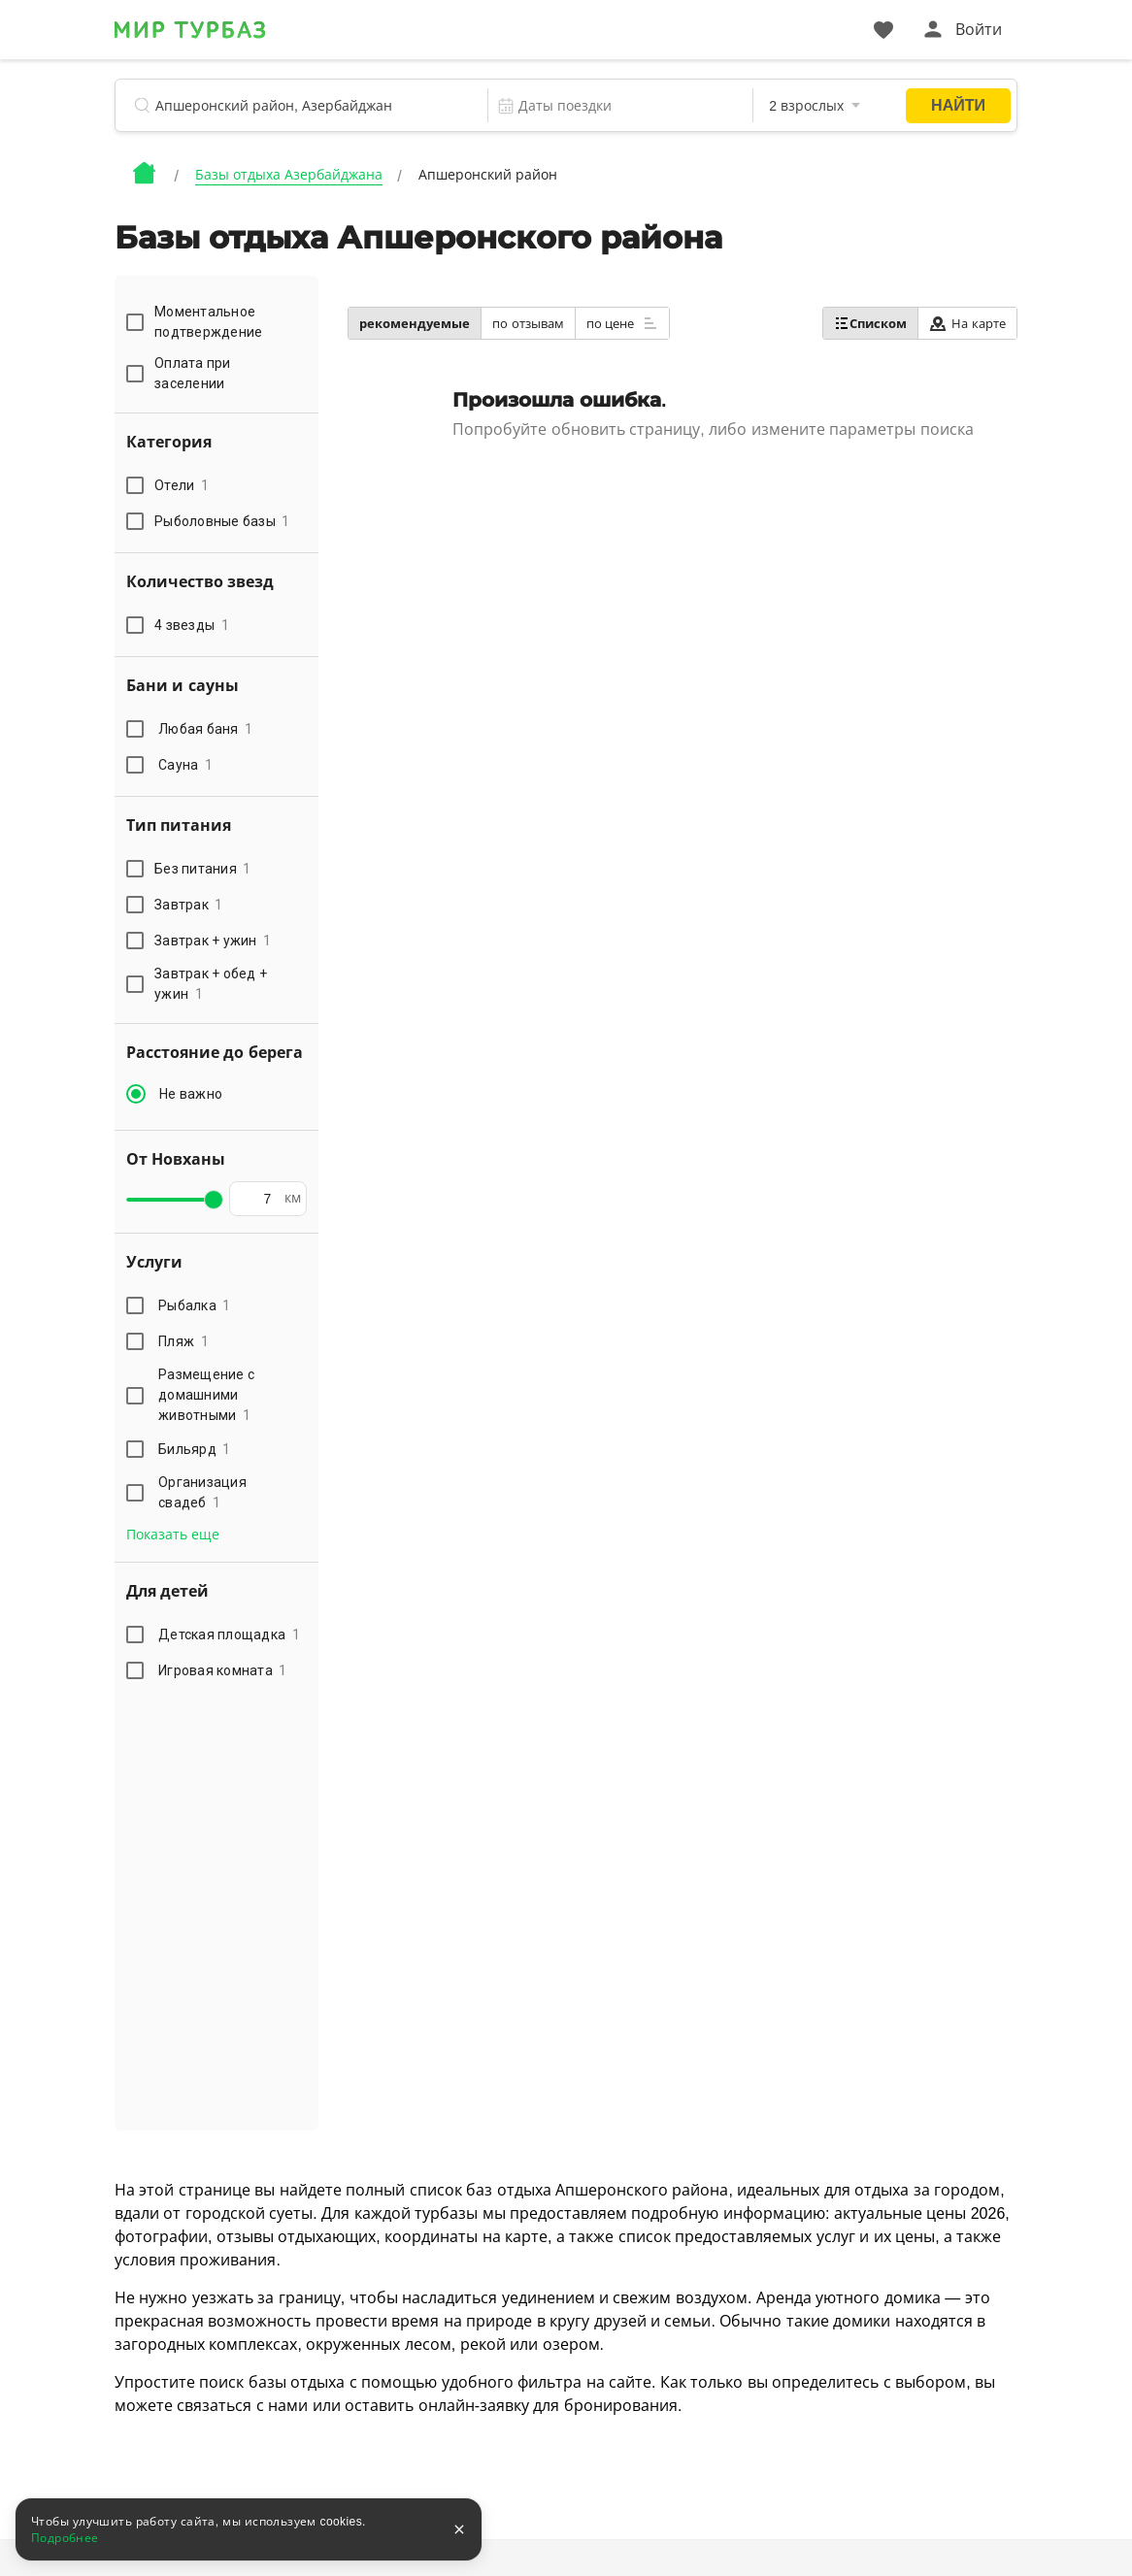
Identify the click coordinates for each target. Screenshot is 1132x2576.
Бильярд (194, 1449)
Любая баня (205, 729)
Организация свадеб (202, 1492)
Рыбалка (194, 1305)
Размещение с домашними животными (206, 1395)
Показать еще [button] (172, 1534)
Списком (870, 323)
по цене (622, 323)
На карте (967, 323)
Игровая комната (222, 1670)
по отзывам (528, 323)
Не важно (190, 1094)
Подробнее (65, 2538)
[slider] (213, 1199)
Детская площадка (229, 1634)
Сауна (185, 765)
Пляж (183, 1341)
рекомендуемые (414, 323)
